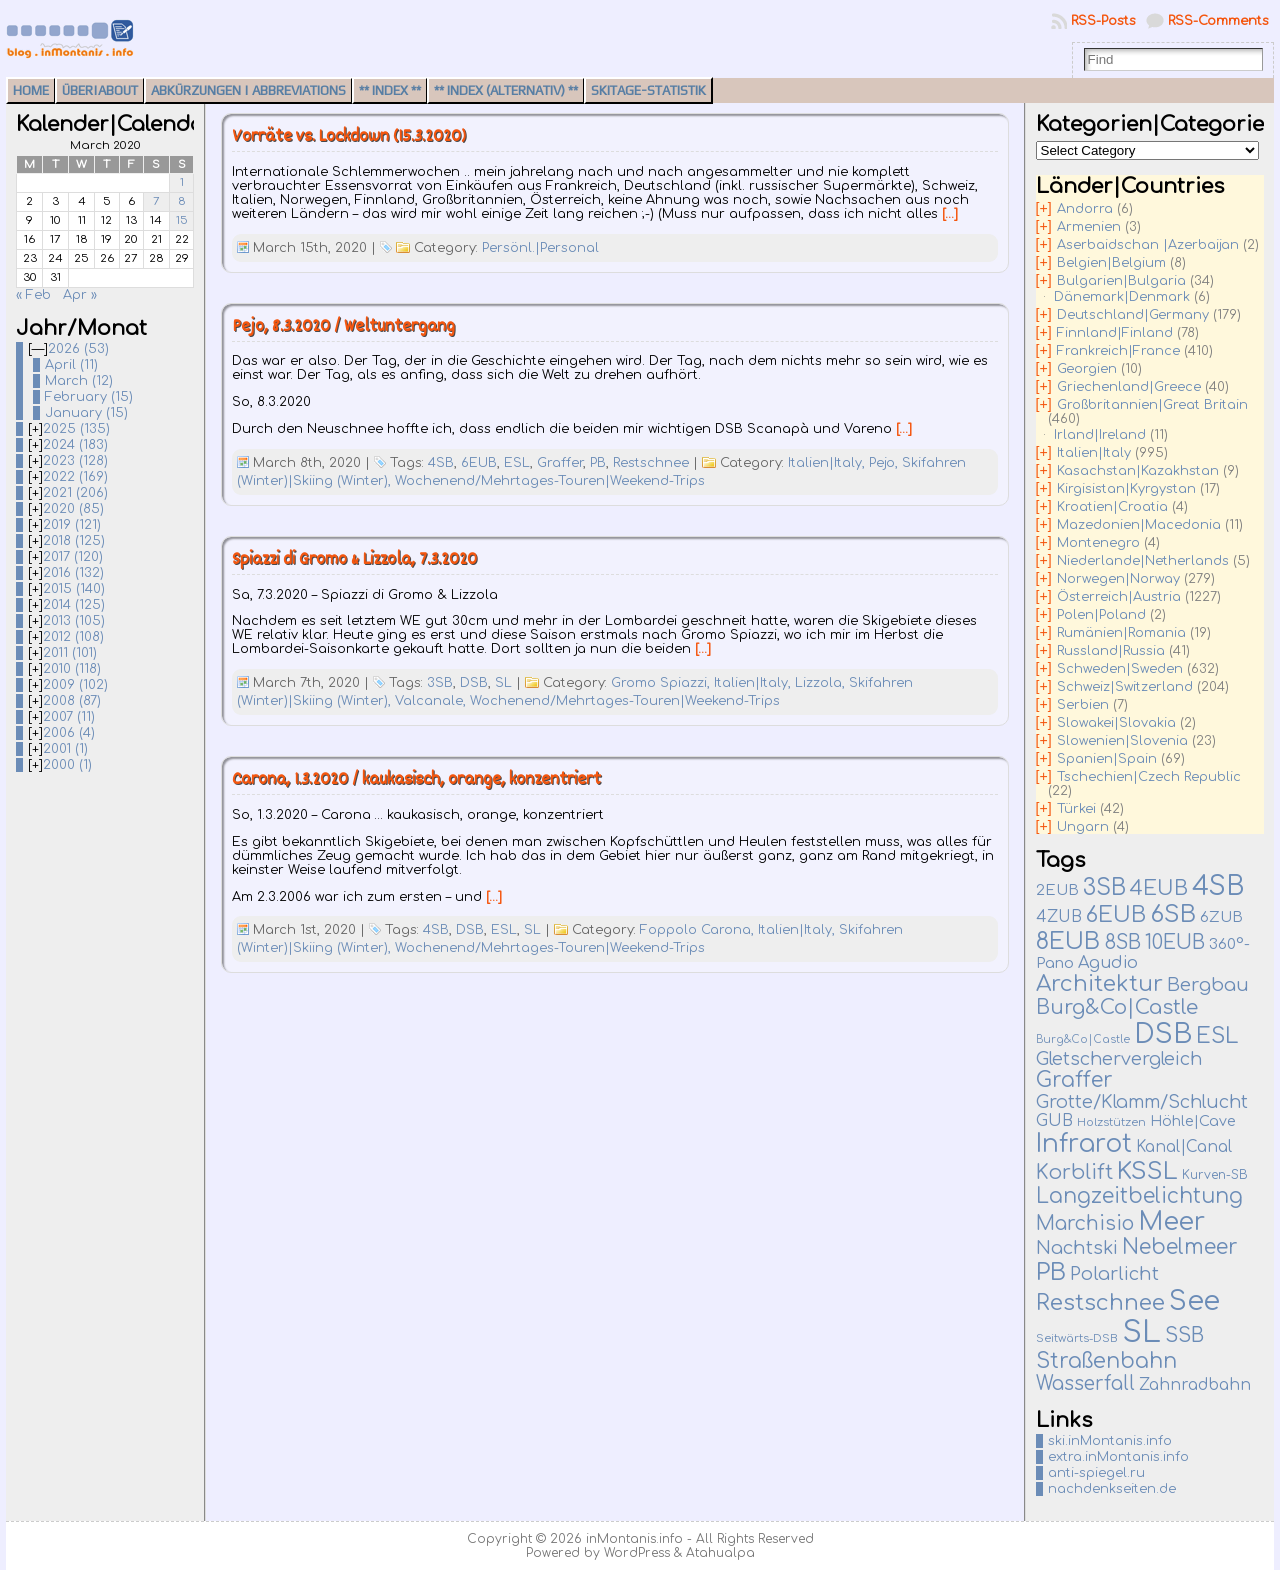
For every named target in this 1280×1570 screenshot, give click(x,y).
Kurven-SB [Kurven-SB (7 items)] (1215, 1175)
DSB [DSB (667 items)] (1163, 1034)
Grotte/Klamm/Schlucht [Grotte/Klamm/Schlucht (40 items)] (1142, 1102)
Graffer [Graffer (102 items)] (1074, 1080)
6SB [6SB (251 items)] (1173, 914)
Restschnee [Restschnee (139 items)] (1100, 1303)
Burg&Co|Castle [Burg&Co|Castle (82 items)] (1117, 1007)
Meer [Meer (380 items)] (1171, 1222)
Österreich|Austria (1119, 597)
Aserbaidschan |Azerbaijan (1148, 245)
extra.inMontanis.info (1118, 1457)
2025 (76, 429)
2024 (75, 445)
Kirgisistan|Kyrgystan (1126, 489)
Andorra (1085, 209)
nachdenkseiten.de (1112, 1489)
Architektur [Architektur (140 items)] (1099, 984)
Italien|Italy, (828, 463)
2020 (73, 509)
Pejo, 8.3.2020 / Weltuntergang (343, 327)
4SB (441, 463)
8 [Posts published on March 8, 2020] (182, 201)
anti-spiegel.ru (1096, 1473)
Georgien (1087, 369)
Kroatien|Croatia (1112, 507)
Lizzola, (822, 683)
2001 (65, 749)
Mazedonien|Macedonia (1139, 525)
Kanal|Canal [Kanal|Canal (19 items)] (1184, 1147)
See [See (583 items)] (1194, 1301)
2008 (72, 701)
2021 (75, 493)
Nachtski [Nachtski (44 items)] (1077, 1248)
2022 (75, 477)
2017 (73, 557)
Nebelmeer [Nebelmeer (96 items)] (1180, 1247)
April (71, 365)
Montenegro (1098, 543)
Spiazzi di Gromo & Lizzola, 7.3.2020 (354, 560)
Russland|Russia (1111, 651)
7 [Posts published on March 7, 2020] (156, 201)
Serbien (1083, 705)
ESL (517, 463)
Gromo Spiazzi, (662, 683)
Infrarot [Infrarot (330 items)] (1084, 1144)
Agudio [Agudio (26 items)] (1108, 963)
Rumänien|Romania (1121, 633)
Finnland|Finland (1115, 333)
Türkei (1076, 809)
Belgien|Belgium (1111, 263)
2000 (67, 765)
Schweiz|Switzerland (1125, 687)
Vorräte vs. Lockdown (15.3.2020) (349, 137)
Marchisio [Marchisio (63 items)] (1085, 1224)
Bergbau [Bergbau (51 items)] (1208, 985)
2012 (73, 637)
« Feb (33, 295)
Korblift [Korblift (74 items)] (1074, 1173)
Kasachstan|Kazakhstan (1138, 471)
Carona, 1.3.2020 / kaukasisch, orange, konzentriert (416, 780)
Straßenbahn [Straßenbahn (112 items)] (1106, 1361)
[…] (950, 214)
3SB (440, 683)
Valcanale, (432, 701)
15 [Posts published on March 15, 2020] (182, 220)
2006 (69, 733)
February (89, 397)
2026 (78, 349)
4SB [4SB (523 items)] (1218, 886)
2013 (74, 621)
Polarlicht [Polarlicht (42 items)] (1114, 1274)
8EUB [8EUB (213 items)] (1068, 941)
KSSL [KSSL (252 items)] (1147, 1171)
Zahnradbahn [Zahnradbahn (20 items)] (1195, 1385)
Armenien (1089, 227)
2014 (74, 605)
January (86, 413)
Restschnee (651, 463)
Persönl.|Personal (540, 248)
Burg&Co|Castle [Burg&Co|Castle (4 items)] (1083, 1039)
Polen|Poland (1101, 615)
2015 (74, 589)
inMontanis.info (634, 1539)
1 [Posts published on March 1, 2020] (182, 182)
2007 (69, 717)
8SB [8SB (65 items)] (1122, 943)
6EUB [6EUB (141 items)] (1116, 915)
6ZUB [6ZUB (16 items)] (1221, 917)
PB (598, 463)
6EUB (479, 463)
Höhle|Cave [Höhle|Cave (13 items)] (1193, 1121)
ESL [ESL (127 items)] (1217, 1036)
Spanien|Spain (1107, 759)
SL (503, 683)
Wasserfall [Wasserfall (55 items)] (1085, 1383)
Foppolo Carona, (699, 930)
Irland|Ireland (1100, 435)
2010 (72, 669)
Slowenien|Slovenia (1122, 741)
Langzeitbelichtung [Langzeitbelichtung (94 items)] (1139, 1196)
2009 (75, 685)
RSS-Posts (1103, 21)
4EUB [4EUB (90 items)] (1159, 888)
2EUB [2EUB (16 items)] (1057, 890)
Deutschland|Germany (1133, 315)
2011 (70, 653)
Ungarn (1083, 827)
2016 (73, 573)
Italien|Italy (1094, 453)
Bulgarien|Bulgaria (1121, 281)
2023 (75, 461)
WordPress (637, 1553)
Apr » (80, 295)
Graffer (560, 463)
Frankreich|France (1118, 351)
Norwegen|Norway (1118, 579)
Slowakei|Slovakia (1116, 723)
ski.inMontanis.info (1110, 1441)
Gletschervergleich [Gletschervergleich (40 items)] (1119, 1059)
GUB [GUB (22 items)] (1054, 1121)
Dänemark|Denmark (1122, 297)
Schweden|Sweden (1120, 669)
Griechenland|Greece (1129, 387)
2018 (74, 541)
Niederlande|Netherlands (1143, 561)
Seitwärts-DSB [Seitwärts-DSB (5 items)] (1077, 1338)
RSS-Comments (1218, 21)
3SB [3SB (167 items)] (1104, 887)
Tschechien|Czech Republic (1149, 777)
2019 (72, 525)
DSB (474, 683)
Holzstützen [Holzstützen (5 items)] (1111, 1122)
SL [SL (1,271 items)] (1141, 1332)
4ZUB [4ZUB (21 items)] (1059, 917)
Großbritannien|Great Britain (1152, 405)
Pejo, (885, 463)
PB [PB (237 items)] (1051, 1272)
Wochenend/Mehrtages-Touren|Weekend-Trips (550, 481)
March (79, 381)
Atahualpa (720, 1553)
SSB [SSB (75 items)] (1184, 1336)
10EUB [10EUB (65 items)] (1175, 943)
